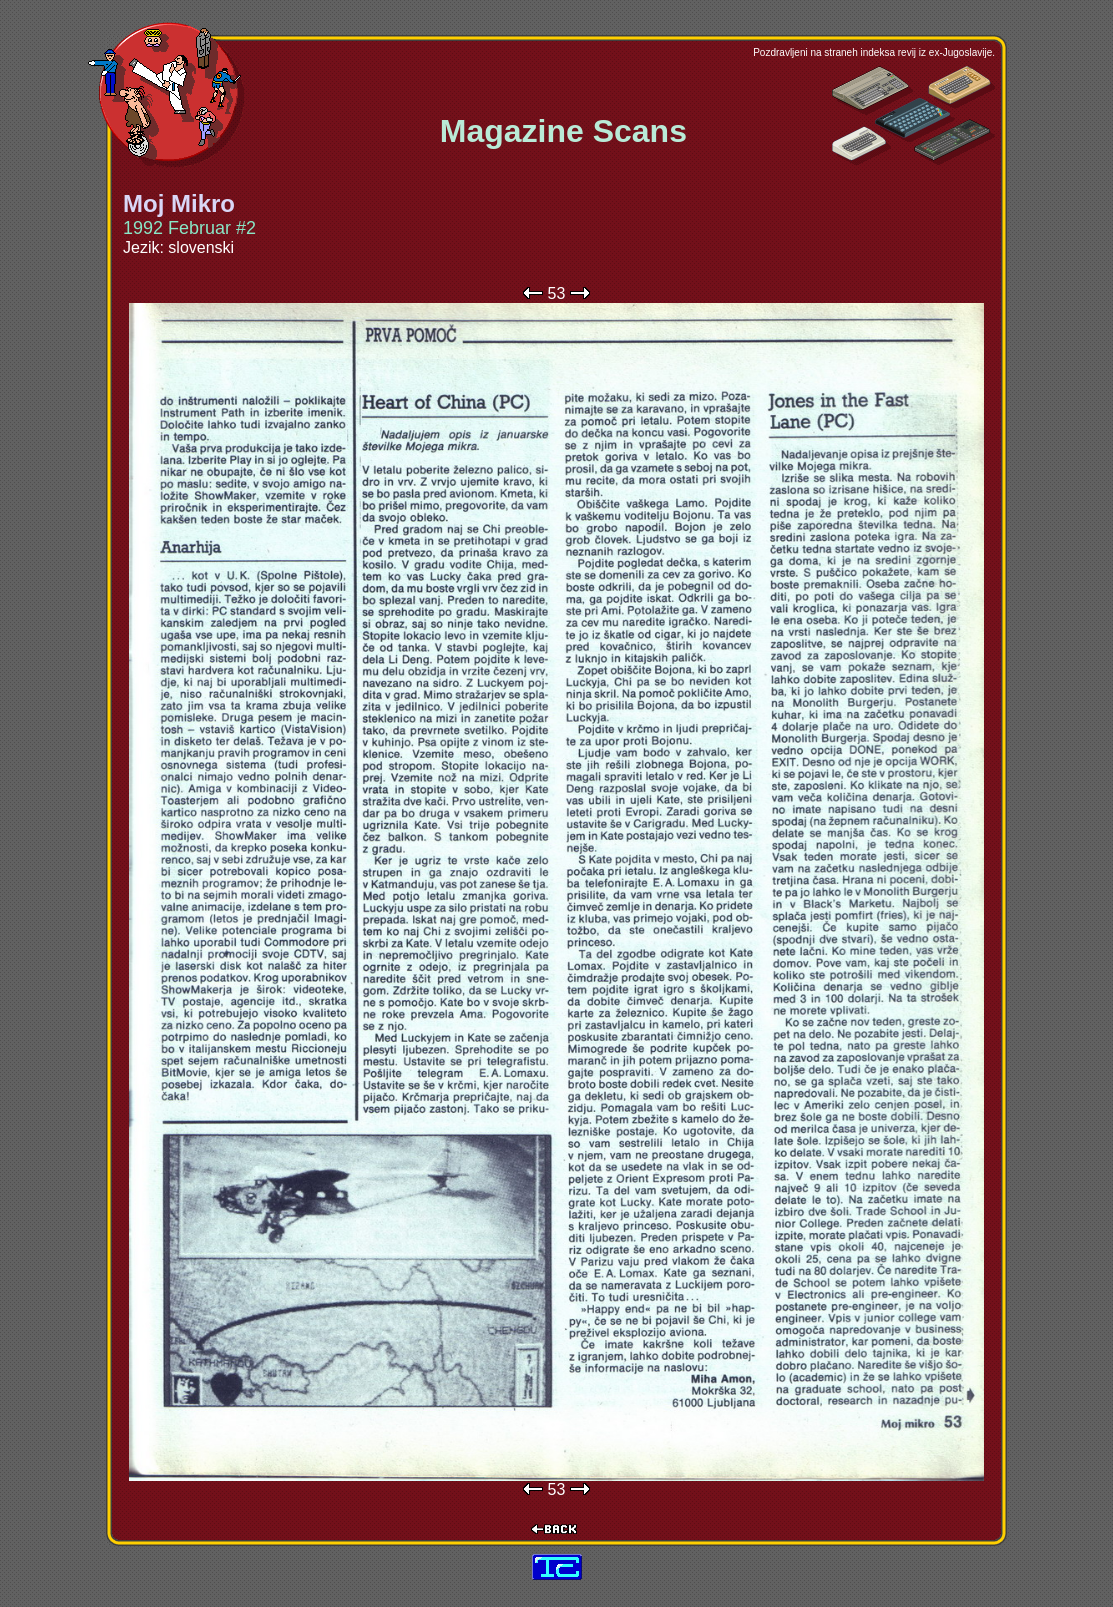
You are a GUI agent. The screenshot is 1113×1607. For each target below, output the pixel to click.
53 (557, 293)
